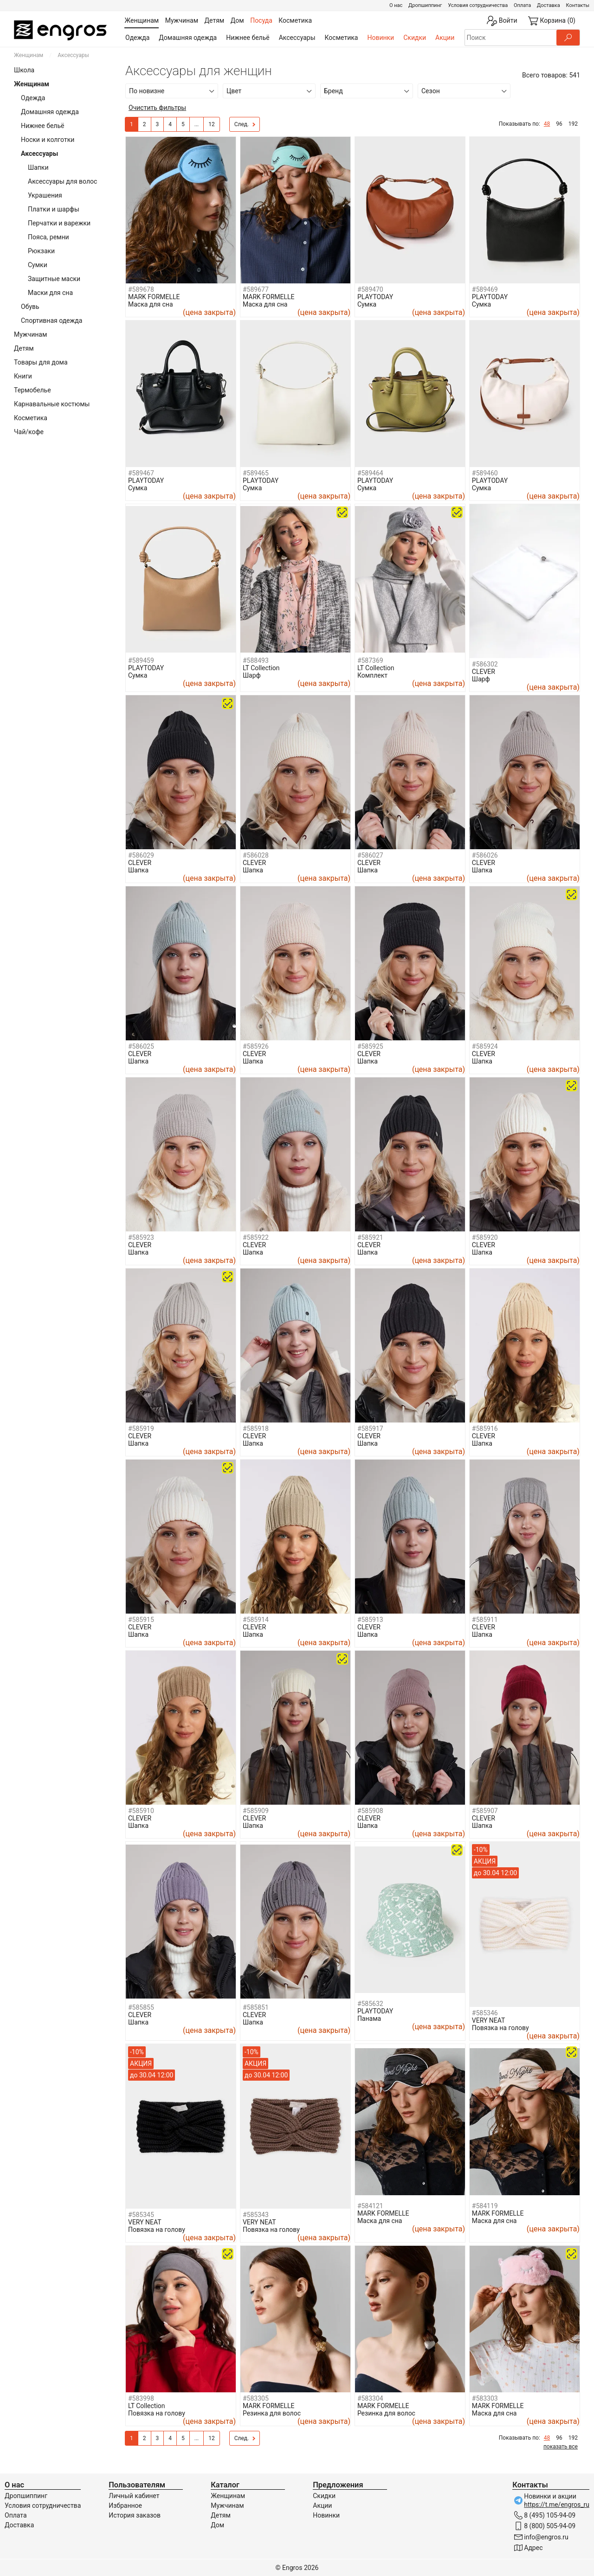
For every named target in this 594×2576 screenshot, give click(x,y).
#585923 (141, 1237)
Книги (23, 376)
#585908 (370, 1810)
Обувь (30, 306)
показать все (560, 2446)
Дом (217, 2525)
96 (559, 124)
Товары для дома (41, 362)
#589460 (485, 473)
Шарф (252, 675)
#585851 (256, 2007)
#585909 (256, 1810)
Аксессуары (297, 37)
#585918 (256, 1428)
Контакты (577, 5)
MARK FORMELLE (154, 297)
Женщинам (28, 55)
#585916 (485, 1428)
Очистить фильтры (157, 107)
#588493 (256, 660)
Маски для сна (50, 292)
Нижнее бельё (247, 37)
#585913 (370, 1619)
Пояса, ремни (48, 237)
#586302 (485, 664)
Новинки (380, 37)
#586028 (256, 855)
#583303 (485, 2398)
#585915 (141, 1619)
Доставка (548, 5)
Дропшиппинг (425, 5)
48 (547, 124)
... (196, 124)
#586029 (141, 855)
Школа (24, 70)
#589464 (370, 473)
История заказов (135, 2515)
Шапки (38, 167)
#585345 (141, 2214)
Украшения (45, 195)
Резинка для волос (272, 2413)
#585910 (141, 1810)
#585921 (370, 1237)
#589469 (485, 289)
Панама (369, 2018)
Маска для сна (150, 304)
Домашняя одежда (188, 37)
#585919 (141, 1428)
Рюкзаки (41, 251)
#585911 (485, 1619)
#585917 (370, 1428)
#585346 (485, 2013)
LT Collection (261, 668)
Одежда (137, 37)
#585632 (370, 2003)
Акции (444, 37)
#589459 (141, 660)
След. (245, 124)
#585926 (256, 1046)
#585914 (256, 1619)
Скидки (414, 37)
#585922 (256, 1237)
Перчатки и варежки (59, 223)
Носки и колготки (47, 139)
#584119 (485, 2206)
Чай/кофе (29, 432)
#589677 (256, 289)
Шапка (138, 870)
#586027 (370, 855)
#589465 (256, 473)
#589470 (370, 289)
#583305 (256, 2398)
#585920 (485, 1237)
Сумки (37, 265)
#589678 (141, 289)
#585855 (141, 2007)
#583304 (370, 2398)
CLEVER (483, 671)
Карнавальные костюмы (52, 404)
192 (573, 124)
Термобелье (32, 390)
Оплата (522, 5)
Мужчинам (30, 334)
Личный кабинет (134, 2495)
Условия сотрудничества (478, 5)
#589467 (141, 473)
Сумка (366, 304)
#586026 (485, 855)
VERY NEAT (488, 2020)
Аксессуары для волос (62, 181)
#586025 (141, 1046)
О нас (395, 5)
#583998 (141, 2398)
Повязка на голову (500, 2027)
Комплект (372, 675)
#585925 (370, 1046)
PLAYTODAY (375, 297)
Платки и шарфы (53, 209)
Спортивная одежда (51, 320)
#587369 (370, 660)
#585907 (485, 1810)
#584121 (370, 2206)
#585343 (256, 2214)
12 (211, 124)
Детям (24, 348)
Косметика (341, 37)
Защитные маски (54, 278)
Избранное (125, 2505)
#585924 (485, 1046)
